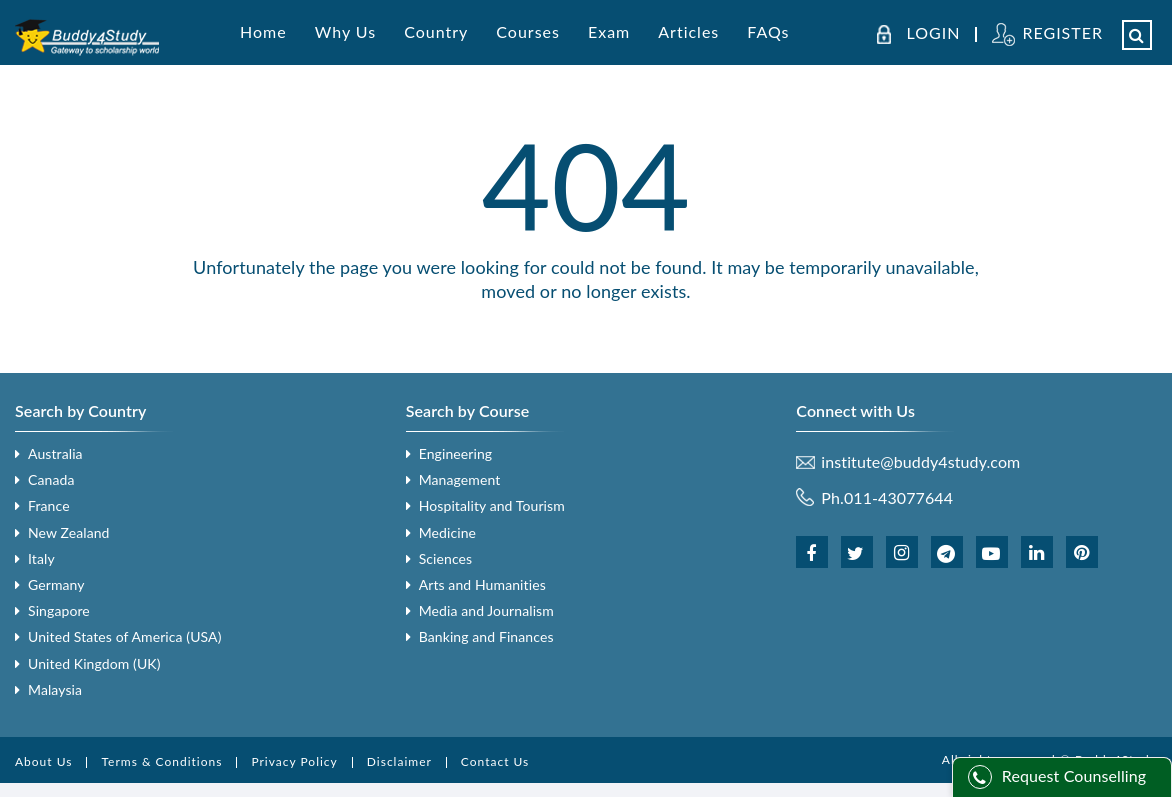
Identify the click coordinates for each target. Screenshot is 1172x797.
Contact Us (495, 761)
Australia (55, 453)
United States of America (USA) (125, 636)
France (49, 505)
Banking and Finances (486, 636)
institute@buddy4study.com (920, 462)
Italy (41, 558)
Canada (51, 479)
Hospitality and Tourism (492, 505)
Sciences (446, 558)
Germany (56, 584)
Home (263, 31)
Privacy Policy (294, 761)
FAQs (768, 31)
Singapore (59, 610)
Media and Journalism (486, 610)
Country (436, 31)
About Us (43, 761)
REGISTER (1062, 32)
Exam (609, 31)
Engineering (456, 453)
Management (460, 479)
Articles (688, 31)
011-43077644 (898, 497)
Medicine (447, 532)
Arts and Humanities (482, 584)
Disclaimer (399, 761)
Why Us (345, 31)
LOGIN (934, 33)
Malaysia (55, 689)
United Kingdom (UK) (94, 663)
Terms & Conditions (161, 761)
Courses (528, 31)
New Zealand (69, 532)
